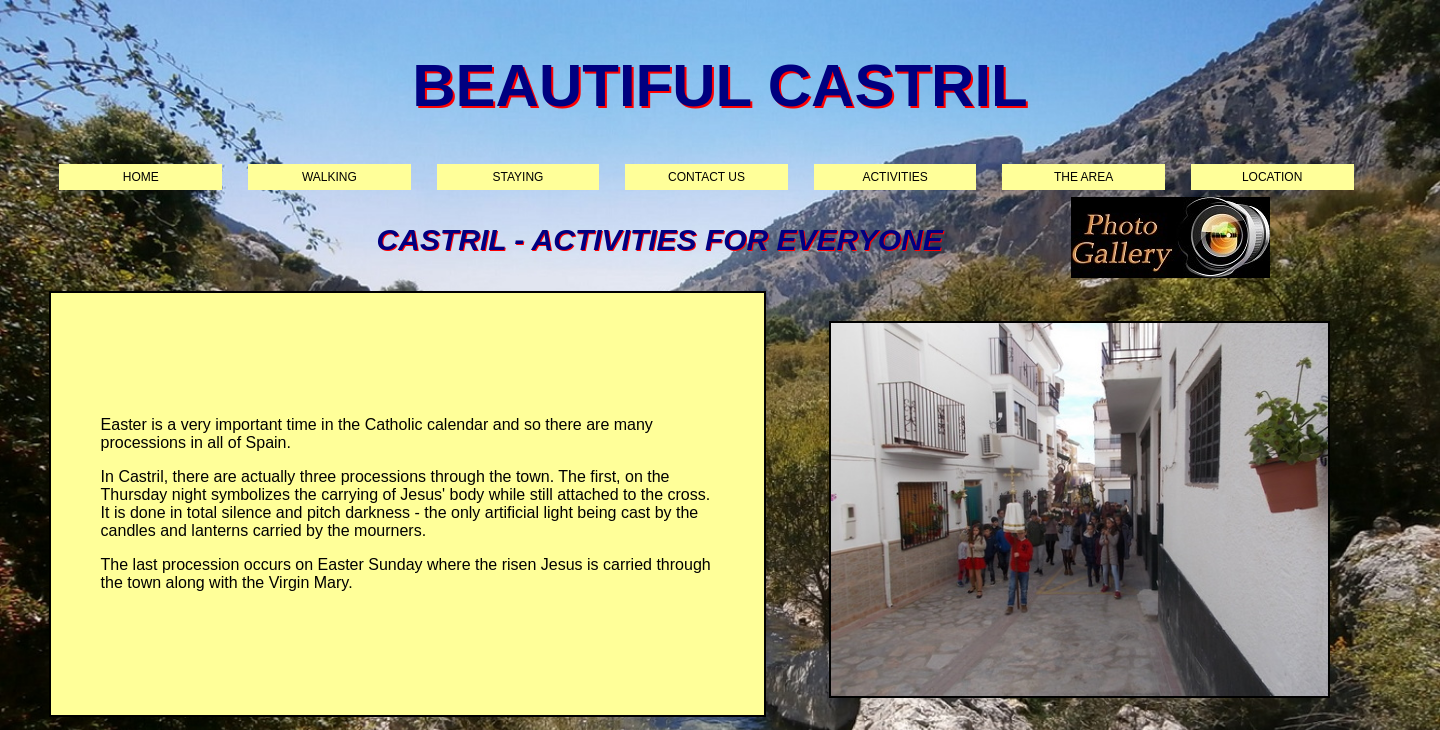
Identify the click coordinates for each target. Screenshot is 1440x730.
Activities (894, 177)
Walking (329, 177)
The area (1083, 177)
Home (141, 177)
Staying (518, 177)
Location (1272, 177)
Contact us (706, 177)
